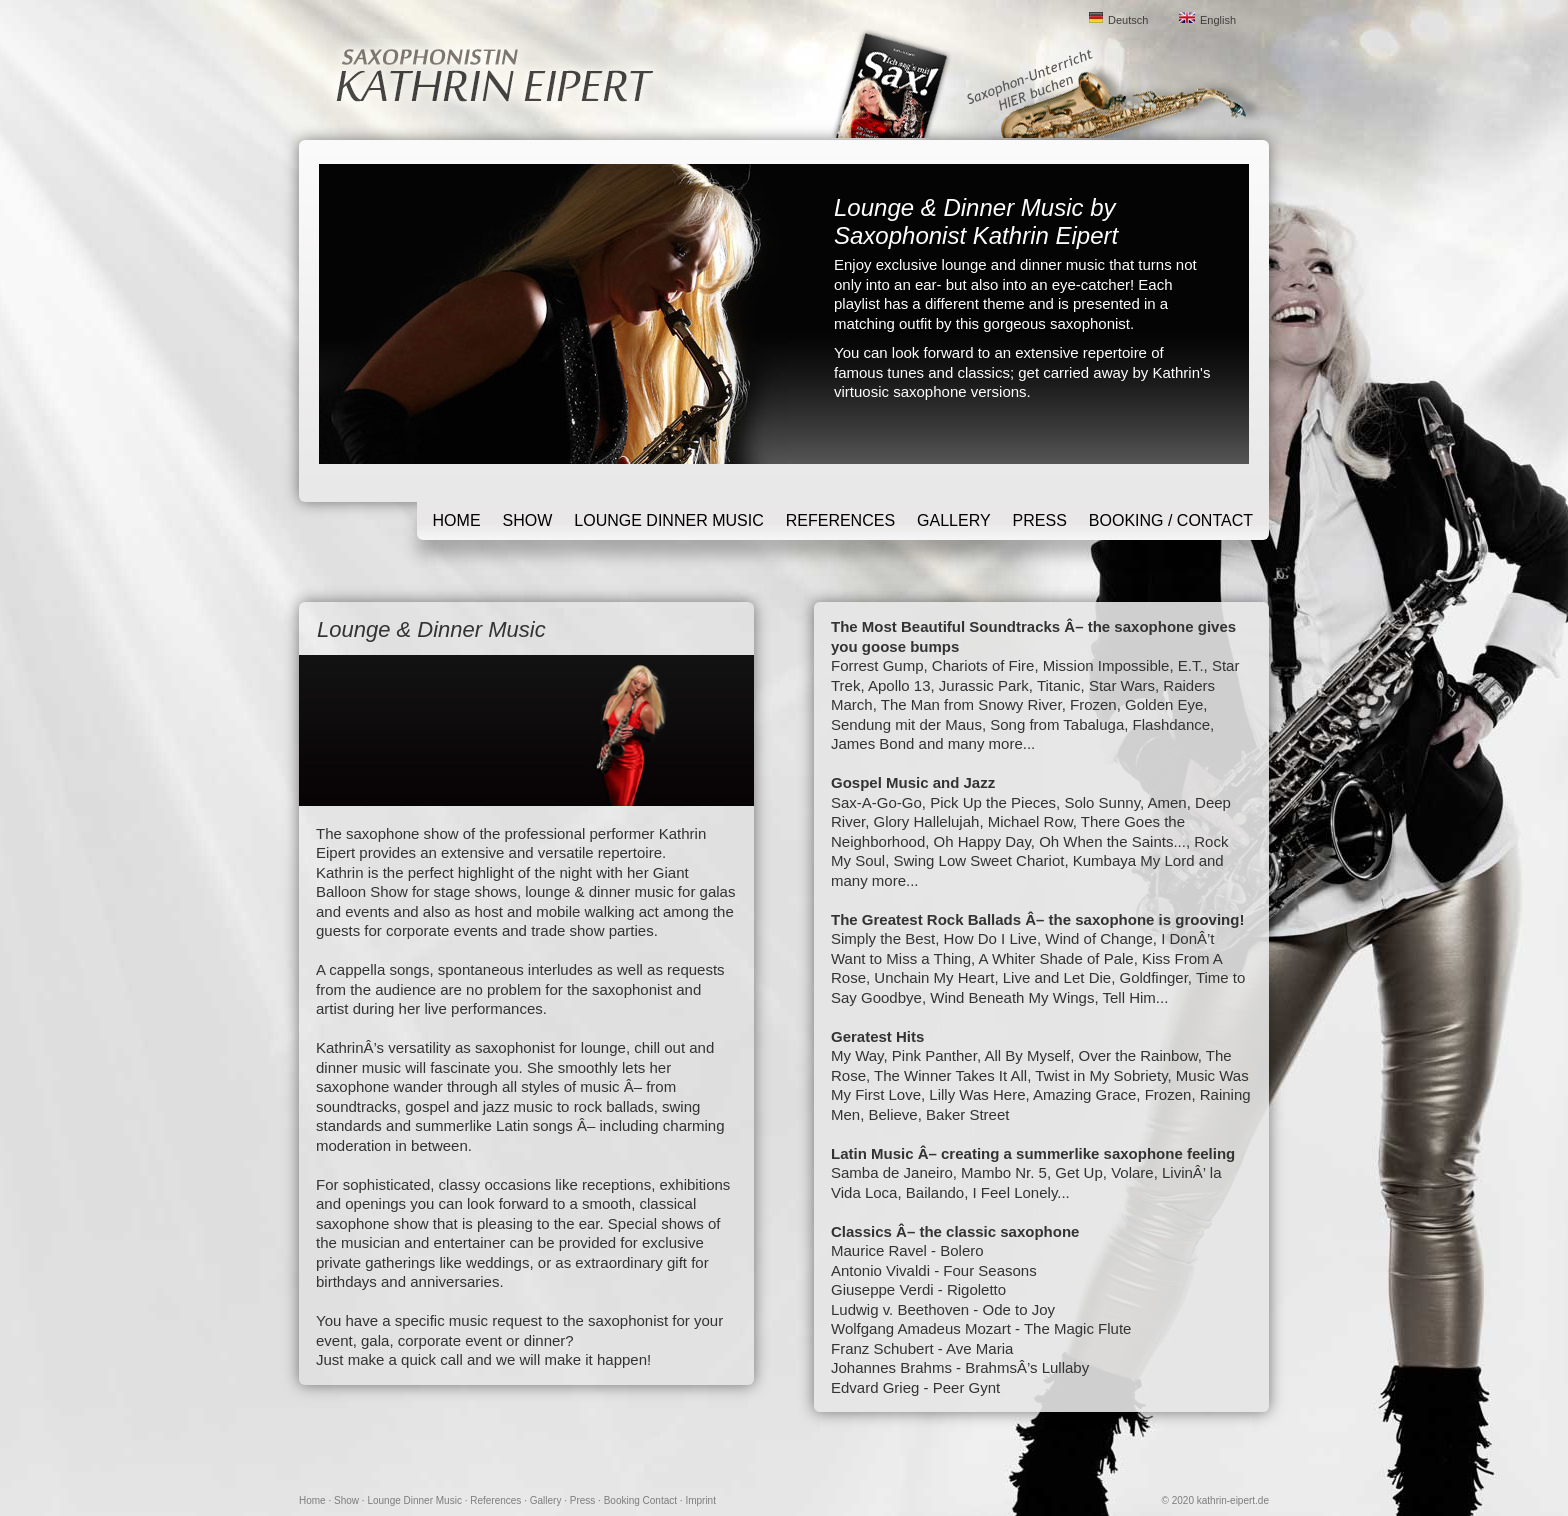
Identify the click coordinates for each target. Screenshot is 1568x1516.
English (1218, 20)
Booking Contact (640, 1500)
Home (457, 520)
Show (528, 520)
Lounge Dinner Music (668, 520)
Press (1040, 520)
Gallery (954, 520)
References (840, 520)
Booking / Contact (1171, 520)
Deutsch (1128, 20)
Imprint (700, 1500)
